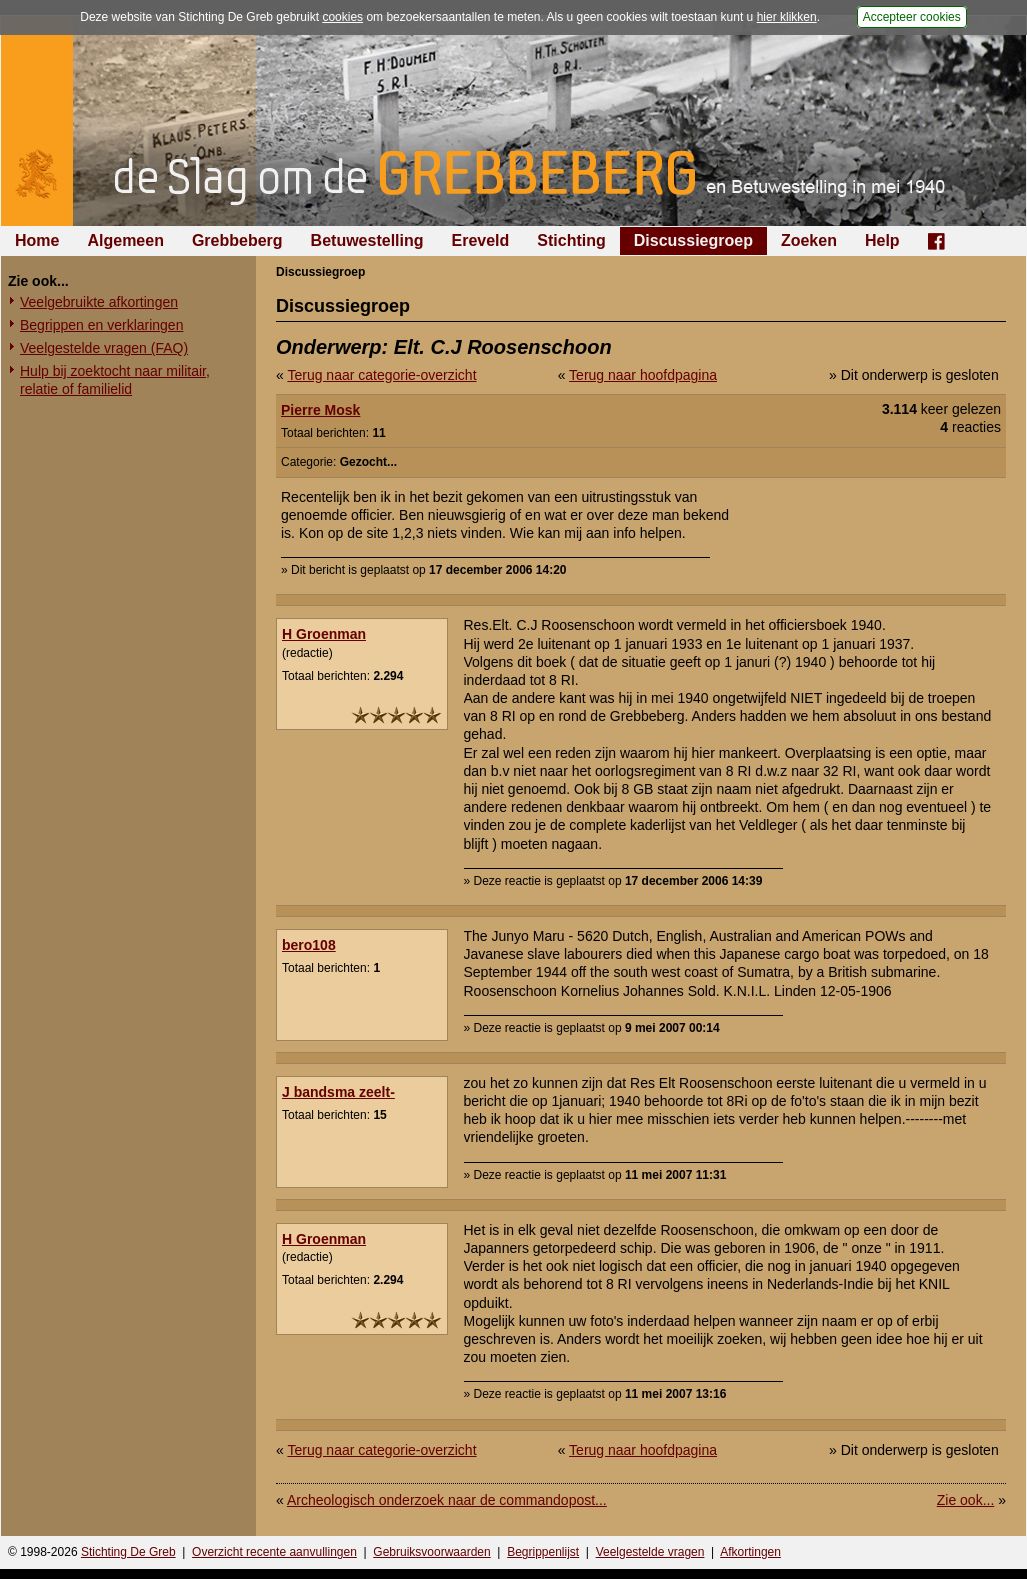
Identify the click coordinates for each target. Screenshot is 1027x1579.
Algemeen (125, 240)
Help (882, 240)
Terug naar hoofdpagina (643, 375)
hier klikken (787, 17)
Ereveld (481, 240)
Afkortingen (750, 1552)
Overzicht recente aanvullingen (274, 1552)
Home (37, 240)
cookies (342, 17)
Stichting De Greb (128, 1552)
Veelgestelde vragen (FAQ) (104, 348)
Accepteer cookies (912, 17)
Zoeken (809, 240)
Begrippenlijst (543, 1552)
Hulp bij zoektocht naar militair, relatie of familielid (115, 380)
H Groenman (324, 634)
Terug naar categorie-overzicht (381, 375)
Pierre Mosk (320, 410)
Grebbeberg (237, 240)
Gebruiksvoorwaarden (431, 1552)
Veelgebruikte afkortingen (99, 302)
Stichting (571, 240)
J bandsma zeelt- (338, 1092)
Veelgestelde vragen (650, 1552)
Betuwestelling (367, 240)
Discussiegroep (693, 240)
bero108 (309, 945)
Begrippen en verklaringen (101, 325)
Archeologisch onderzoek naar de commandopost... (447, 1500)
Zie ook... (966, 1500)
